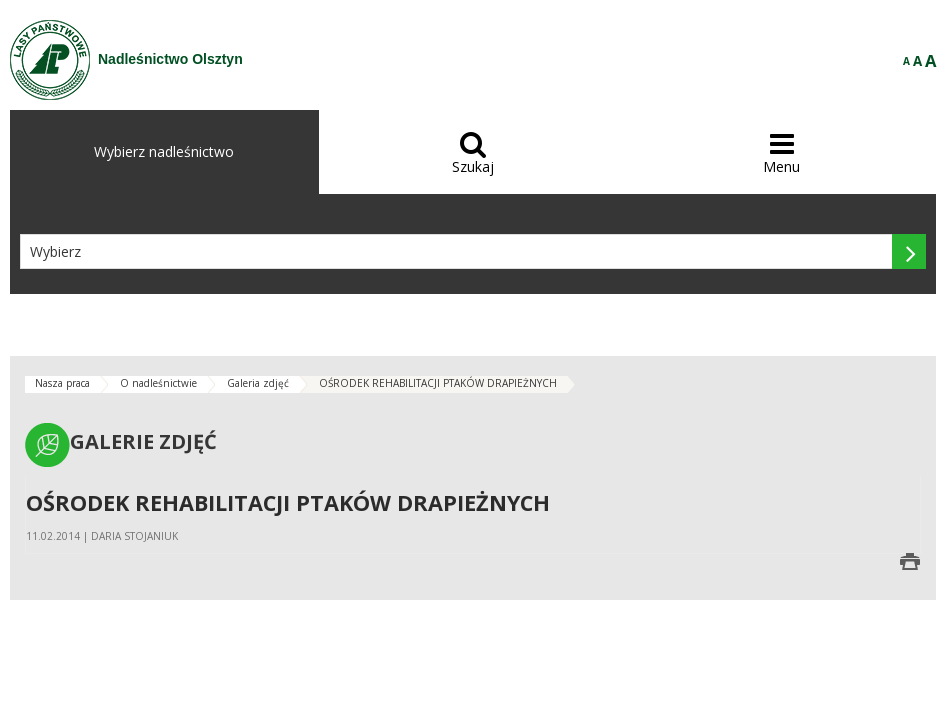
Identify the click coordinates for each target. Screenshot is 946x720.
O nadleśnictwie (158, 383)
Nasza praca (62, 383)
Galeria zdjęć (258, 383)
